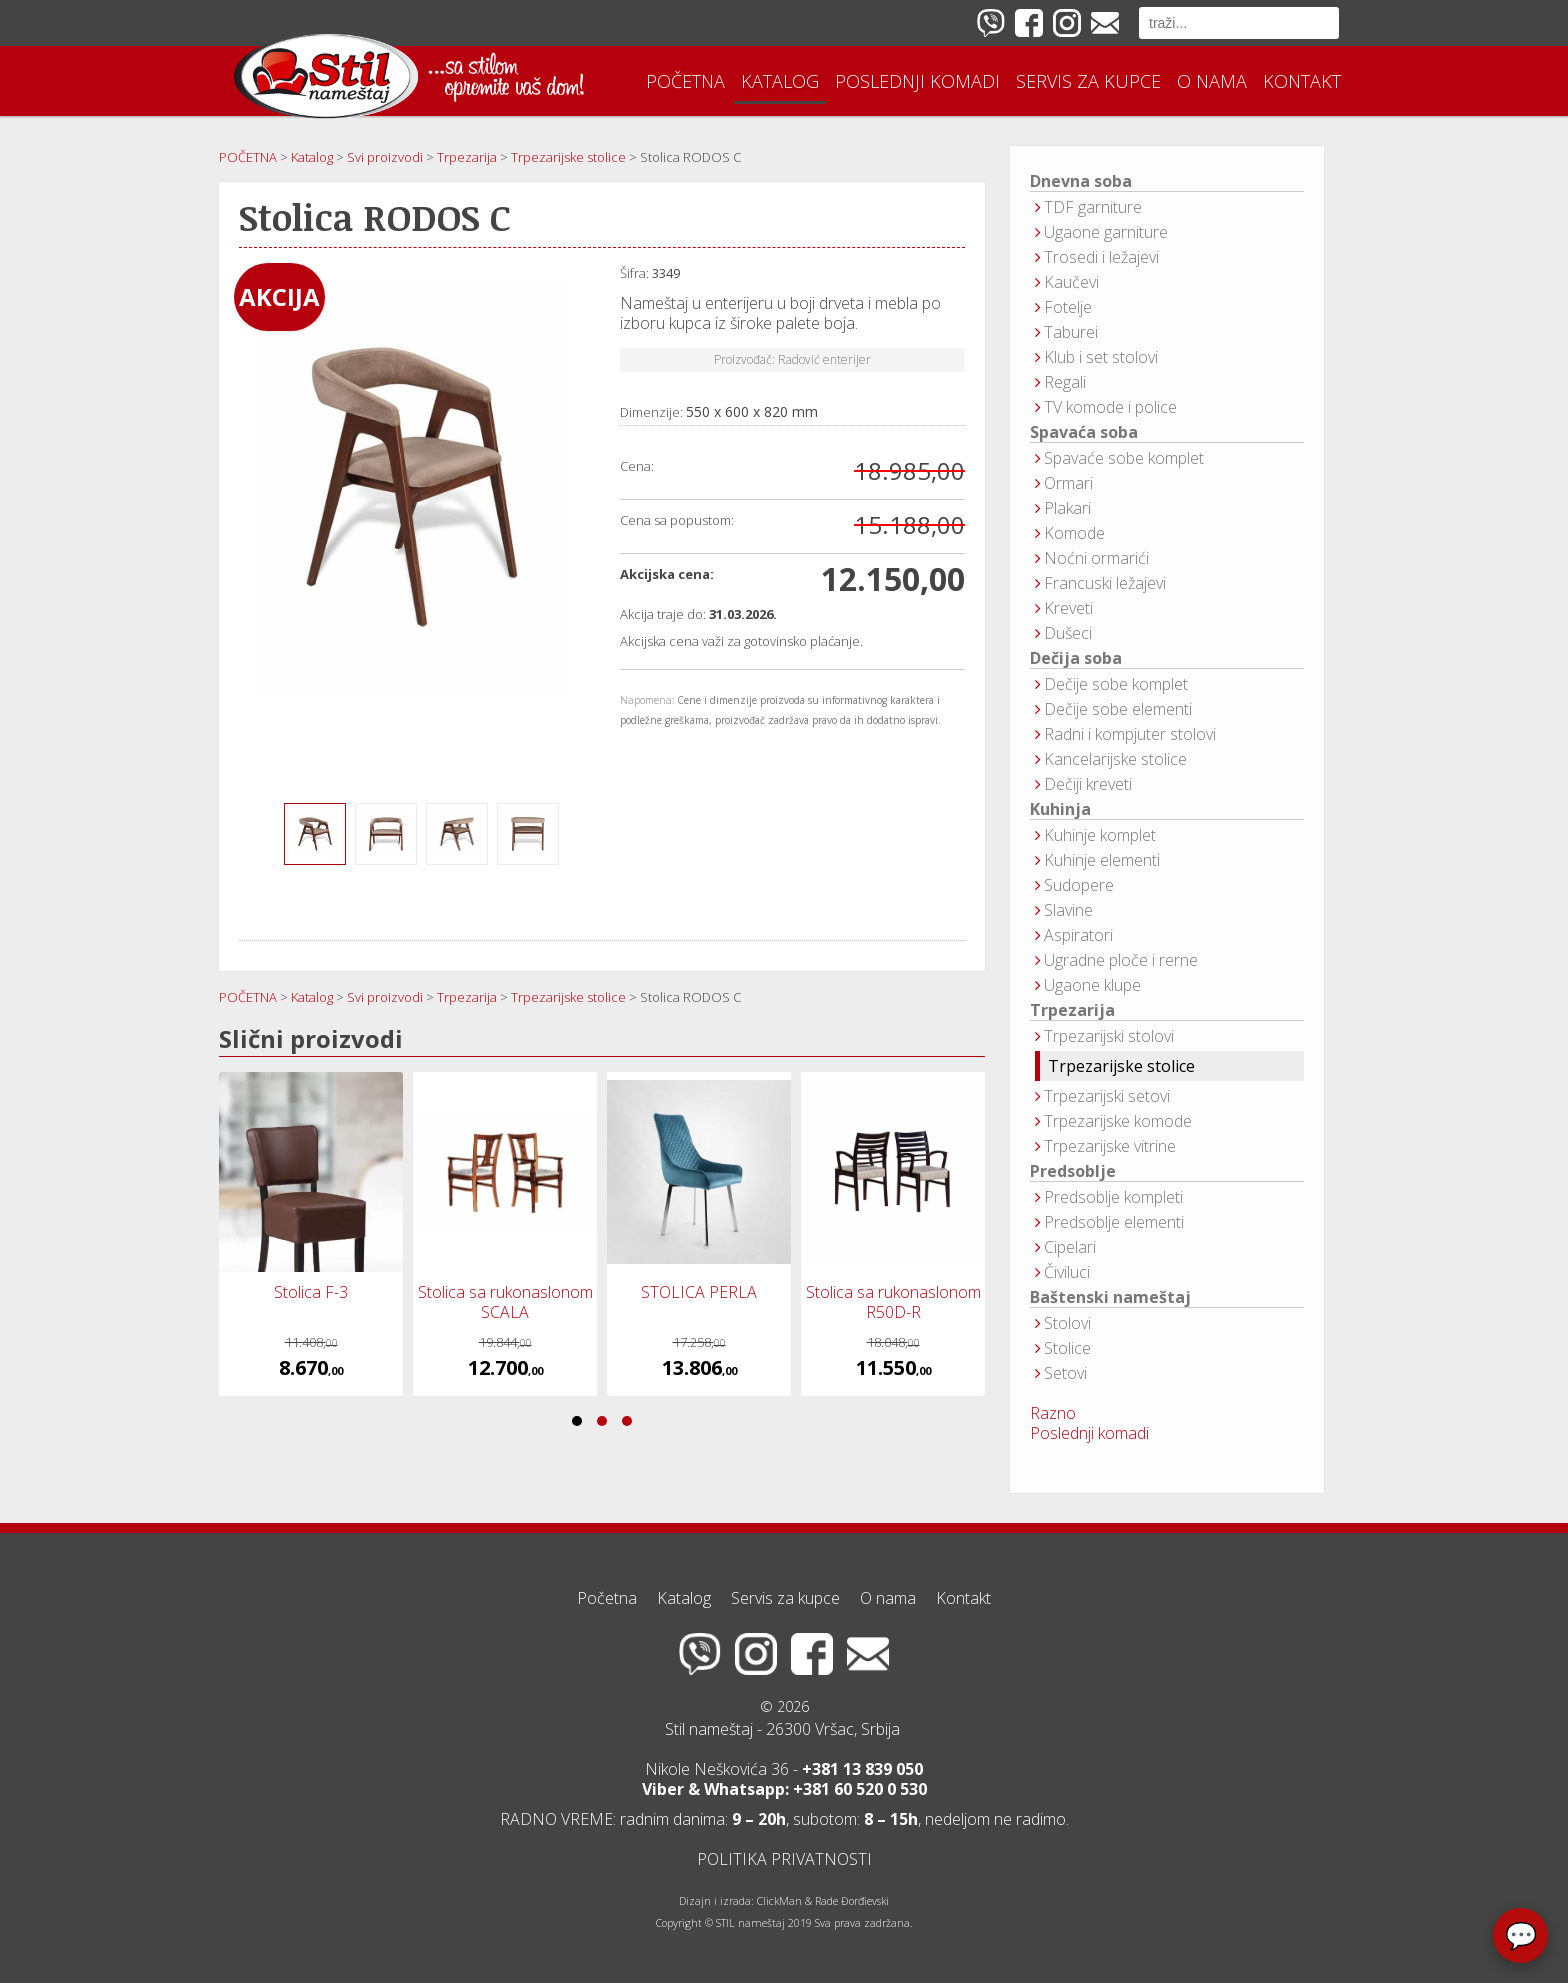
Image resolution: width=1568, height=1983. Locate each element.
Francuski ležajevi (1105, 583)
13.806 (699, 1367)
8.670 (311, 1367)
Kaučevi (1071, 282)
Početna (685, 81)
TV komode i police (1110, 407)
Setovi (1065, 1373)
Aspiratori (1078, 935)
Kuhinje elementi (1102, 860)
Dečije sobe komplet (1116, 684)
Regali (1065, 382)
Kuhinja (1060, 809)
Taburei (1071, 332)
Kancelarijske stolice (1115, 759)
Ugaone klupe (1092, 985)
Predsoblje (1073, 1171)
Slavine (1068, 910)
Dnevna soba (1081, 181)
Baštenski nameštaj (1110, 1297)
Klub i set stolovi (1101, 357)
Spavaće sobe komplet (1124, 458)
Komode (1074, 533)
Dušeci (1068, 633)
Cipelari (1070, 1247)
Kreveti (1068, 608)
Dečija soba (1076, 658)
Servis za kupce (1088, 81)
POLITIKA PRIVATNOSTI (784, 1859)
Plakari (1067, 508)
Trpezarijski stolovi (1109, 1036)
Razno (1053, 1413)
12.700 (505, 1367)
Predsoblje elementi (1114, 1222)
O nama (1212, 81)
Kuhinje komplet (1100, 835)
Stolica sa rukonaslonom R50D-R (893, 1302)
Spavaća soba (1084, 432)
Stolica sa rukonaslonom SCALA (505, 1302)
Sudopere (1079, 885)
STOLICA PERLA (699, 1292)
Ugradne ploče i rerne (1121, 960)
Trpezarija (1072, 1010)
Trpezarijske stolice (1121, 1066)
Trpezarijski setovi (1107, 1096)
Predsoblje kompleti (1113, 1197)
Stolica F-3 (311, 1292)
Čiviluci (1067, 1272)
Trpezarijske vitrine (1110, 1146)
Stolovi (1067, 1323)
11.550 (893, 1367)
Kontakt (1302, 81)
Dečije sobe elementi (1118, 709)
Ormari (1068, 483)
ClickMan (779, 1901)
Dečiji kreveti (1088, 784)
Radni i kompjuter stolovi (1130, 734)
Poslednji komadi (917, 81)
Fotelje (1068, 307)
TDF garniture (1093, 207)
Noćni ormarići (1096, 558)
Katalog (780, 81)
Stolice (1067, 1348)
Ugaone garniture (1106, 232)
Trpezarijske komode (1118, 1121)
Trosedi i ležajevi (1101, 257)
